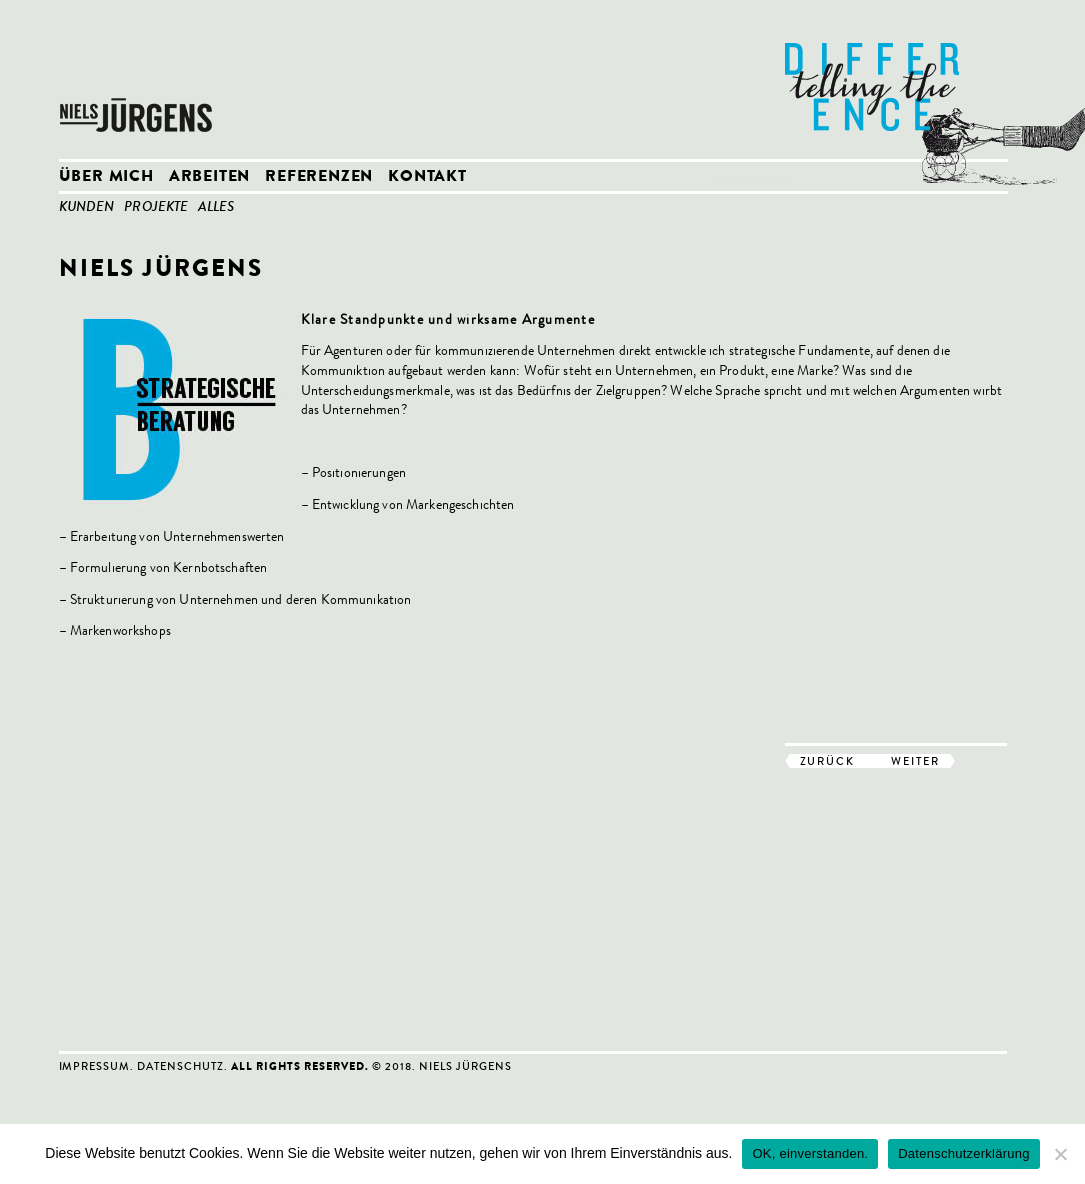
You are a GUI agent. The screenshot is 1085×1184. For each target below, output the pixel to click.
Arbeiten (209, 178)
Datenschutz (180, 1066)
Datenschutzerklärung (963, 1153)
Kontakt (427, 178)
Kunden (87, 208)
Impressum (95, 1066)
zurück (828, 761)
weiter (915, 761)
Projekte (156, 208)
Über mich (106, 178)
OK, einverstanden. (810, 1153)
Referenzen (319, 178)
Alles (216, 208)
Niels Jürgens (139, 80)
